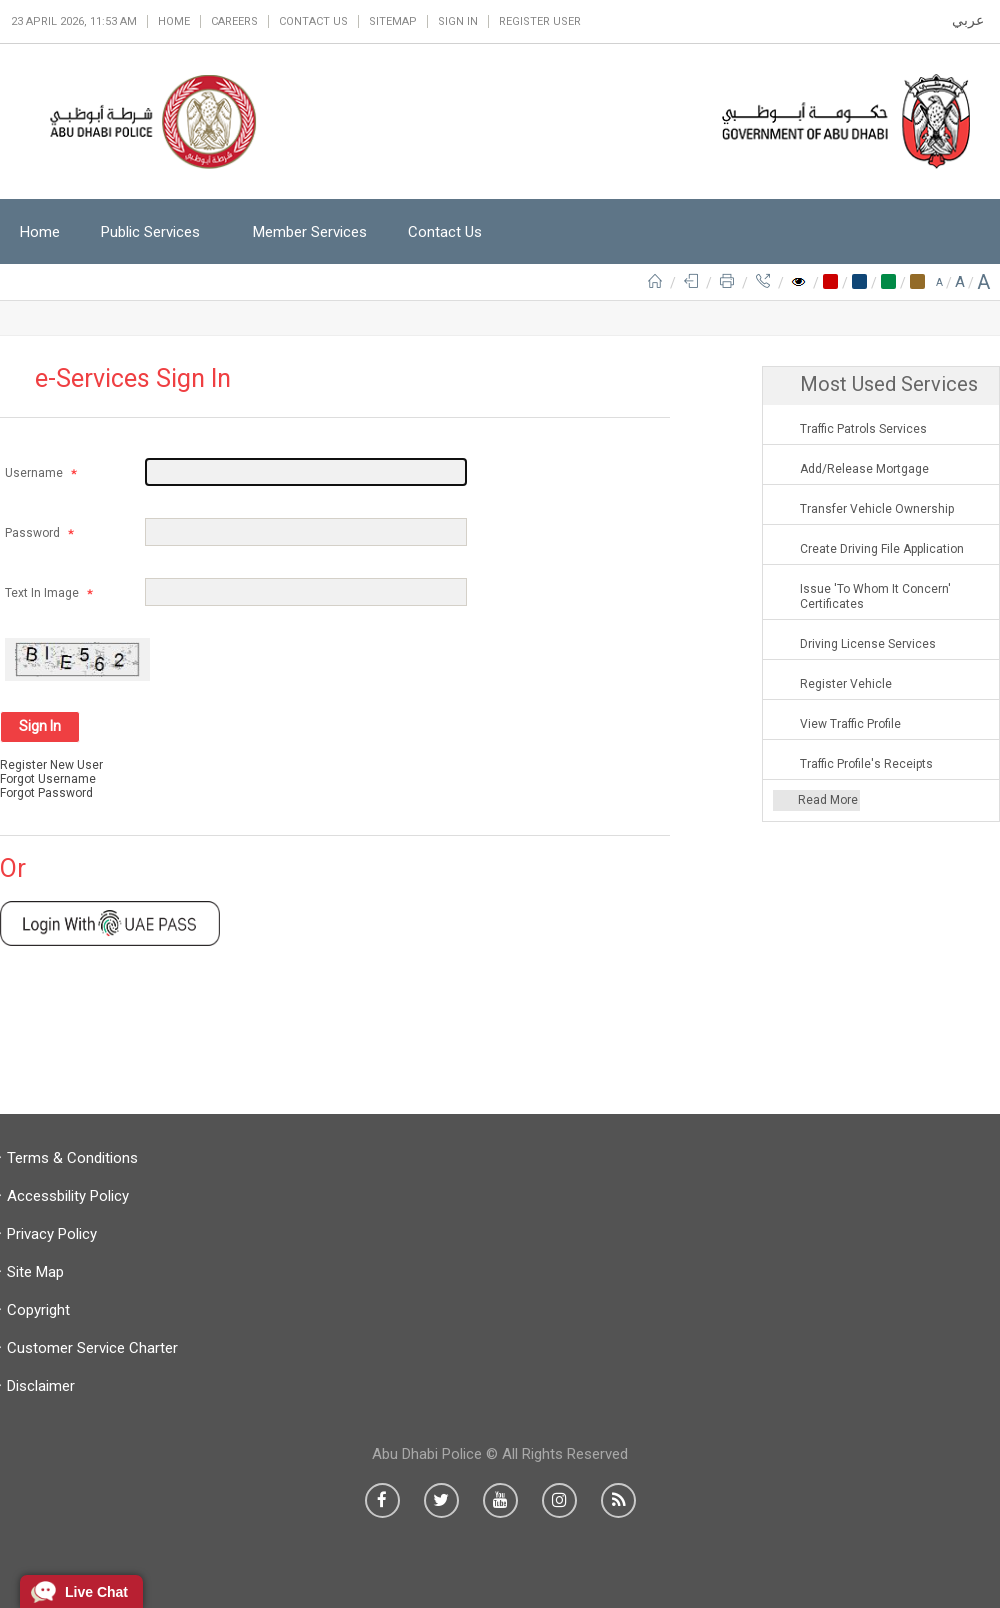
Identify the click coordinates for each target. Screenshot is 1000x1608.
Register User (540, 21)
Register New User (51, 765)
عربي (968, 20)
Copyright (38, 1310)
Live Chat (96, 1592)
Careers (234, 21)
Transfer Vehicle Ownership (877, 509)
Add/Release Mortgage (864, 469)
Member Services (310, 232)
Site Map (35, 1272)
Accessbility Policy (68, 1196)
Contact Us (313, 21)
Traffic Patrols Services (863, 429)
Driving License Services (868, 644)
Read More (828, 800)
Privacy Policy (52, 1234)
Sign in (458, 21)
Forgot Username (48, 779)
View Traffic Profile (850, 724)
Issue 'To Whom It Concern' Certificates (875, 596)
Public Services (150, 232)
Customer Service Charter (92, 1348)
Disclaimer (41, 1386)
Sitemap (393, 21)
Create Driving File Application (882, 549)
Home (174, 21)
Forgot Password (46, 793)
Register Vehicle (846, 684)
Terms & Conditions (72, 1158)
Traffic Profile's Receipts (866, 764)
